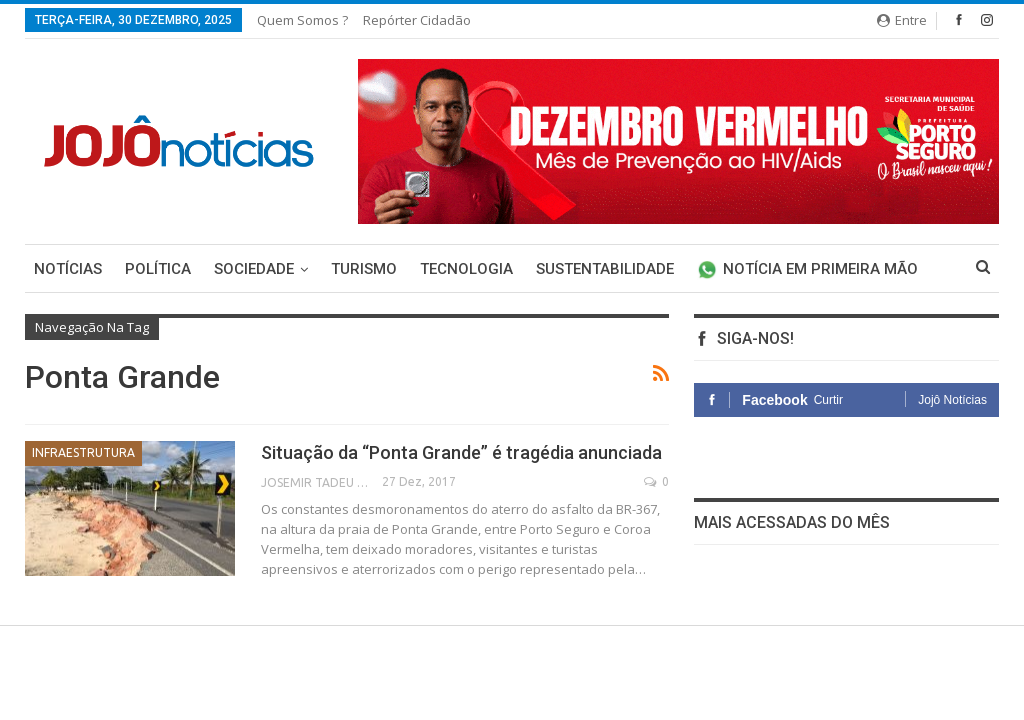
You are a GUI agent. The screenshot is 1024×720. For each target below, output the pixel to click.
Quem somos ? (302, 20)
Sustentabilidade (605, 269)
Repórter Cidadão (417, 20)
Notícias (68, 269)
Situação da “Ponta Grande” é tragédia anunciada (461, 452)
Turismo (364, 269)
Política (158, 269)
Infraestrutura (83, 452)
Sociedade (254, 269)
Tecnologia (466, 269)
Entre (902, 20)
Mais (715, 269)
